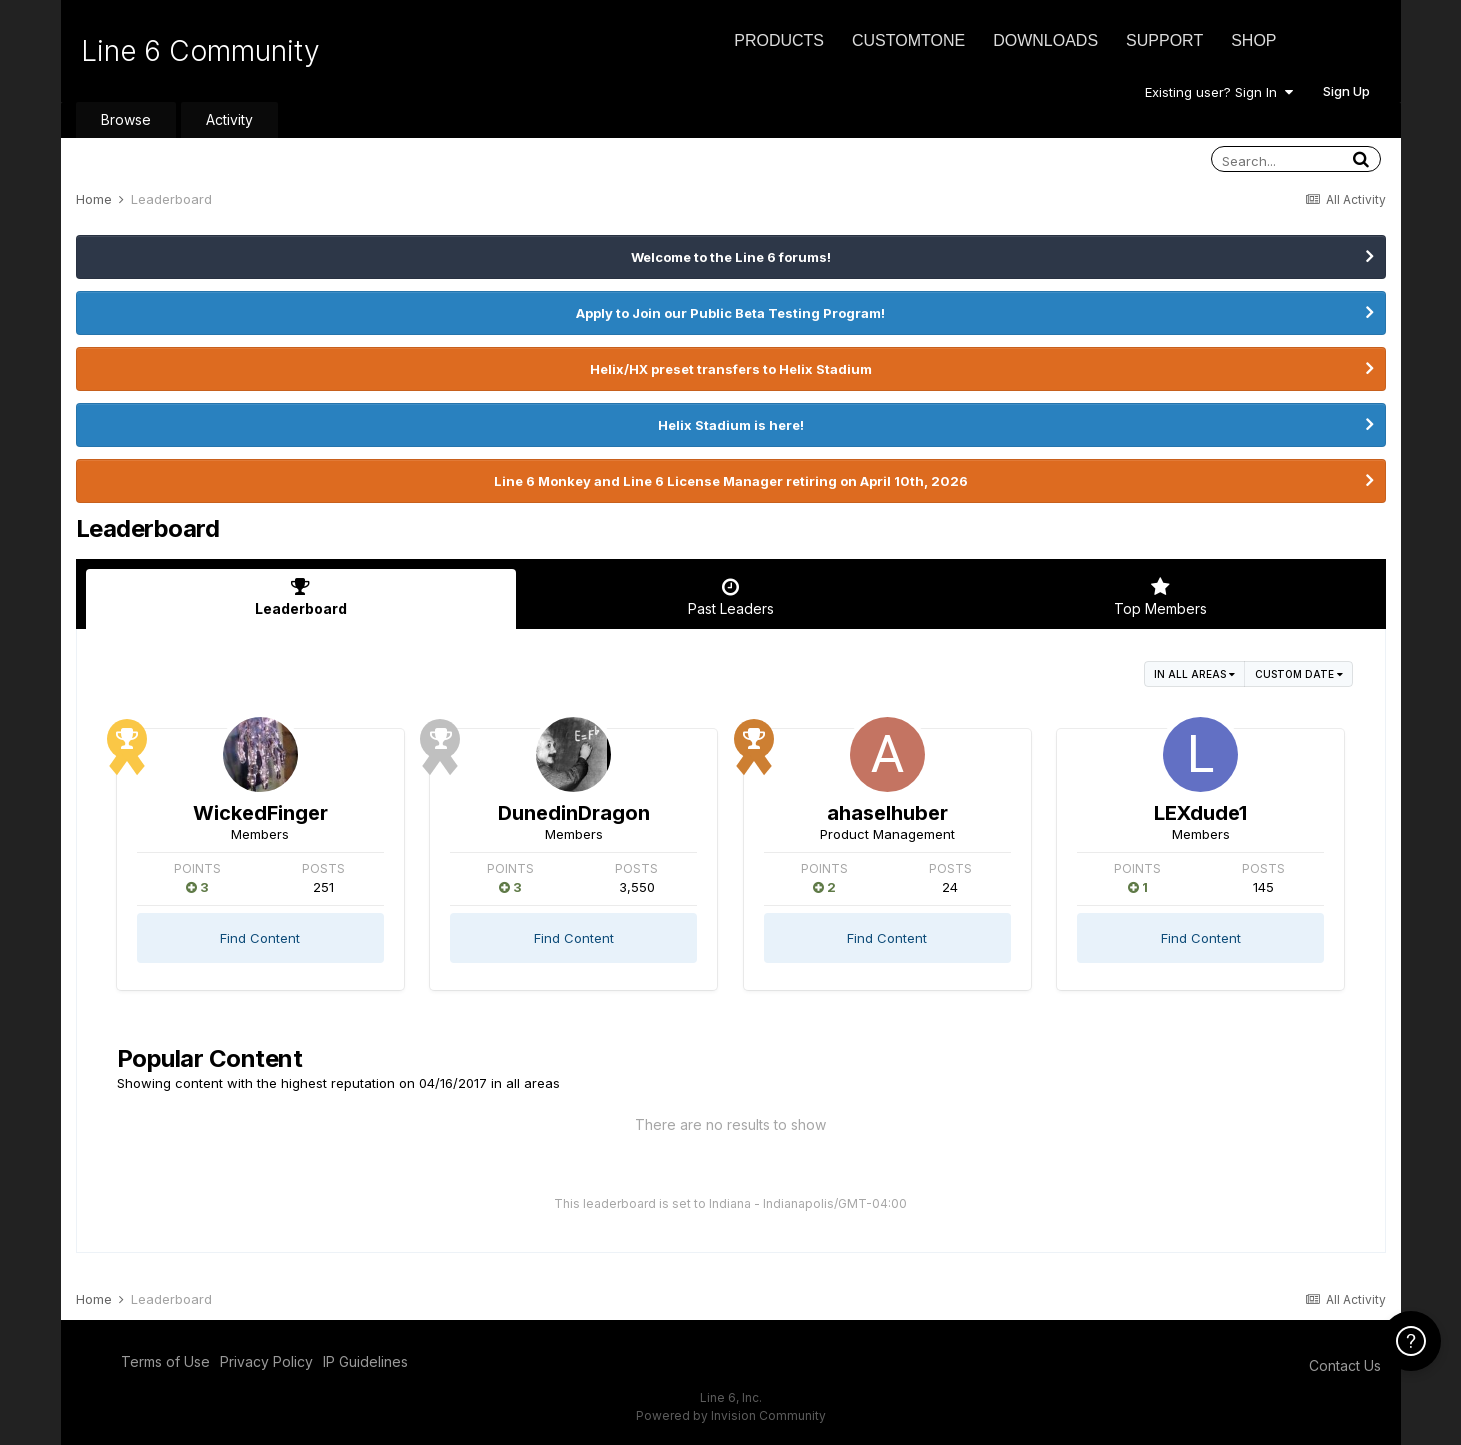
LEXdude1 (1200, 813)
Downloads (1045, 40)
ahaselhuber (887, 813)
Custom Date (1299, 674)
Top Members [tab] (1161, 597)
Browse (126, 119)
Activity (229, 119)
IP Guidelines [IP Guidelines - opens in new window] (365, 1361)
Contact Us (1345, 1365)
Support (1164, 40)
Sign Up (1346, 91)
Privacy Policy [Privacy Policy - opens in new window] (266, 1361)
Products (779, 40)
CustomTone (908, 40)
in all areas (1194, 674)
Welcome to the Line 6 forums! (731, 257)
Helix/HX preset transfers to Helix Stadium (731, 369)
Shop (1253, 40)
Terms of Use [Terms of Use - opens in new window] (165, 1361)
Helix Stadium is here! (731, 425)
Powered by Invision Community (731, 1415)
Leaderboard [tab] (301, 597)
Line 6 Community (200, 51)
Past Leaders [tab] (731, 597)
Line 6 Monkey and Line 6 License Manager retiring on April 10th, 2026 (731, 481)
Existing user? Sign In (1219, 92)
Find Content (260, 938)
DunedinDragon (574, 813)
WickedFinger (260, 813)
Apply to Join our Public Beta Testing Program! (730, 313)
